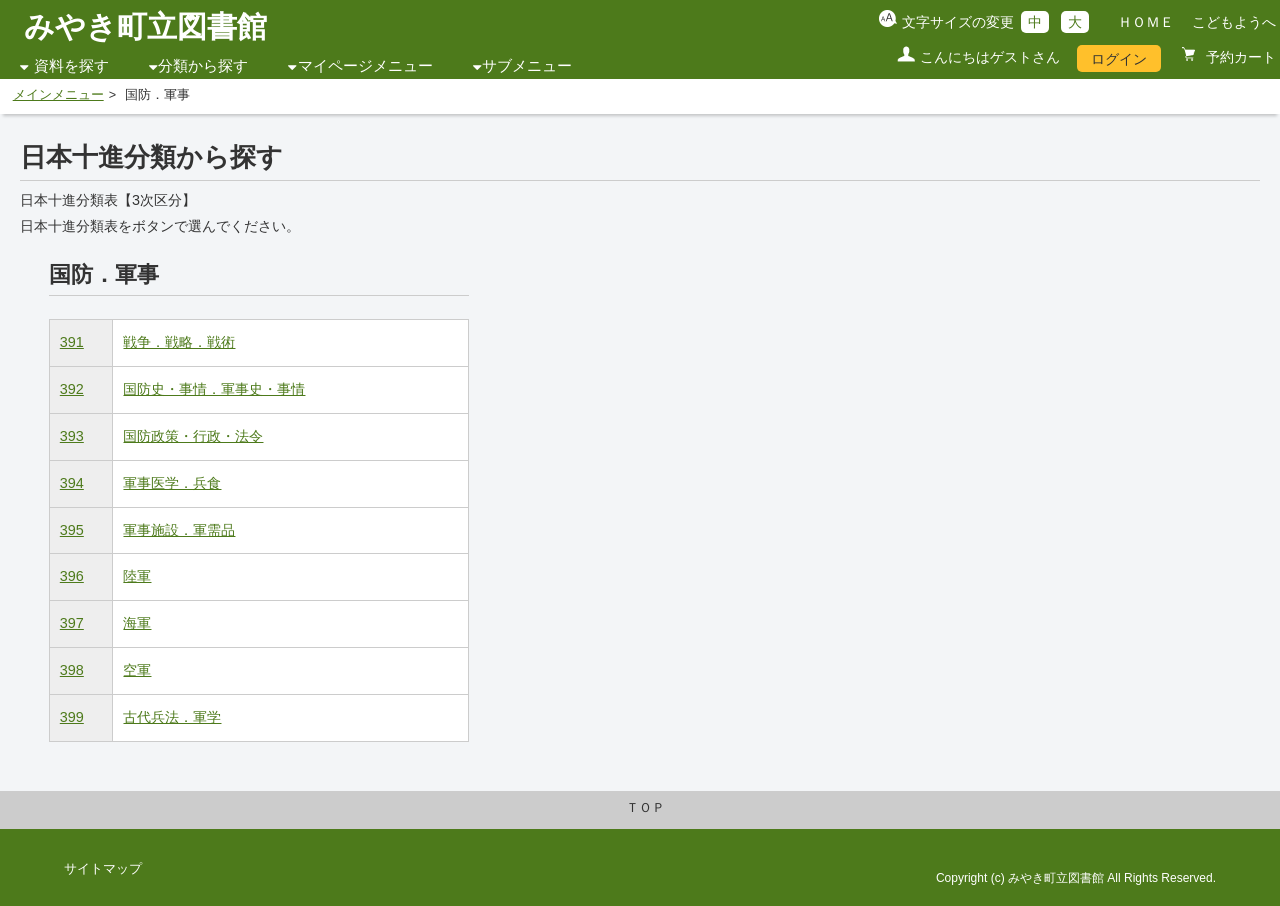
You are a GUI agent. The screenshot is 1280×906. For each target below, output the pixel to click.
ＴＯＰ (645, 808)
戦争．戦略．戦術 (179, 342)
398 (72, 670)
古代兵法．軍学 (172, 717)
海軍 (137, 623)
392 (72, 389)
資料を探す (71, 66)
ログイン (1119, 59)
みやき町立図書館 (145, 26)
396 (72, 576)
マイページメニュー (365, 66)
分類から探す (203, 66)
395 (72, 530)
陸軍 (137, 576)
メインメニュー (58, 95)
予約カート (1239, 57)
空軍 (137, 670)
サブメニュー (527, 66)
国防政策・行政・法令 (193, 436)
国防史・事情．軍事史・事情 (214, 389)
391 (72, 342)
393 (72, 436)
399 (72, 717)
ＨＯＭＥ (1146, 22)
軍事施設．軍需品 (179, 530)
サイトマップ (103, 869)
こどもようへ (1234, 22)
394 (72, 483)
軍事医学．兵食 (172, 483)
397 (72, 623)
